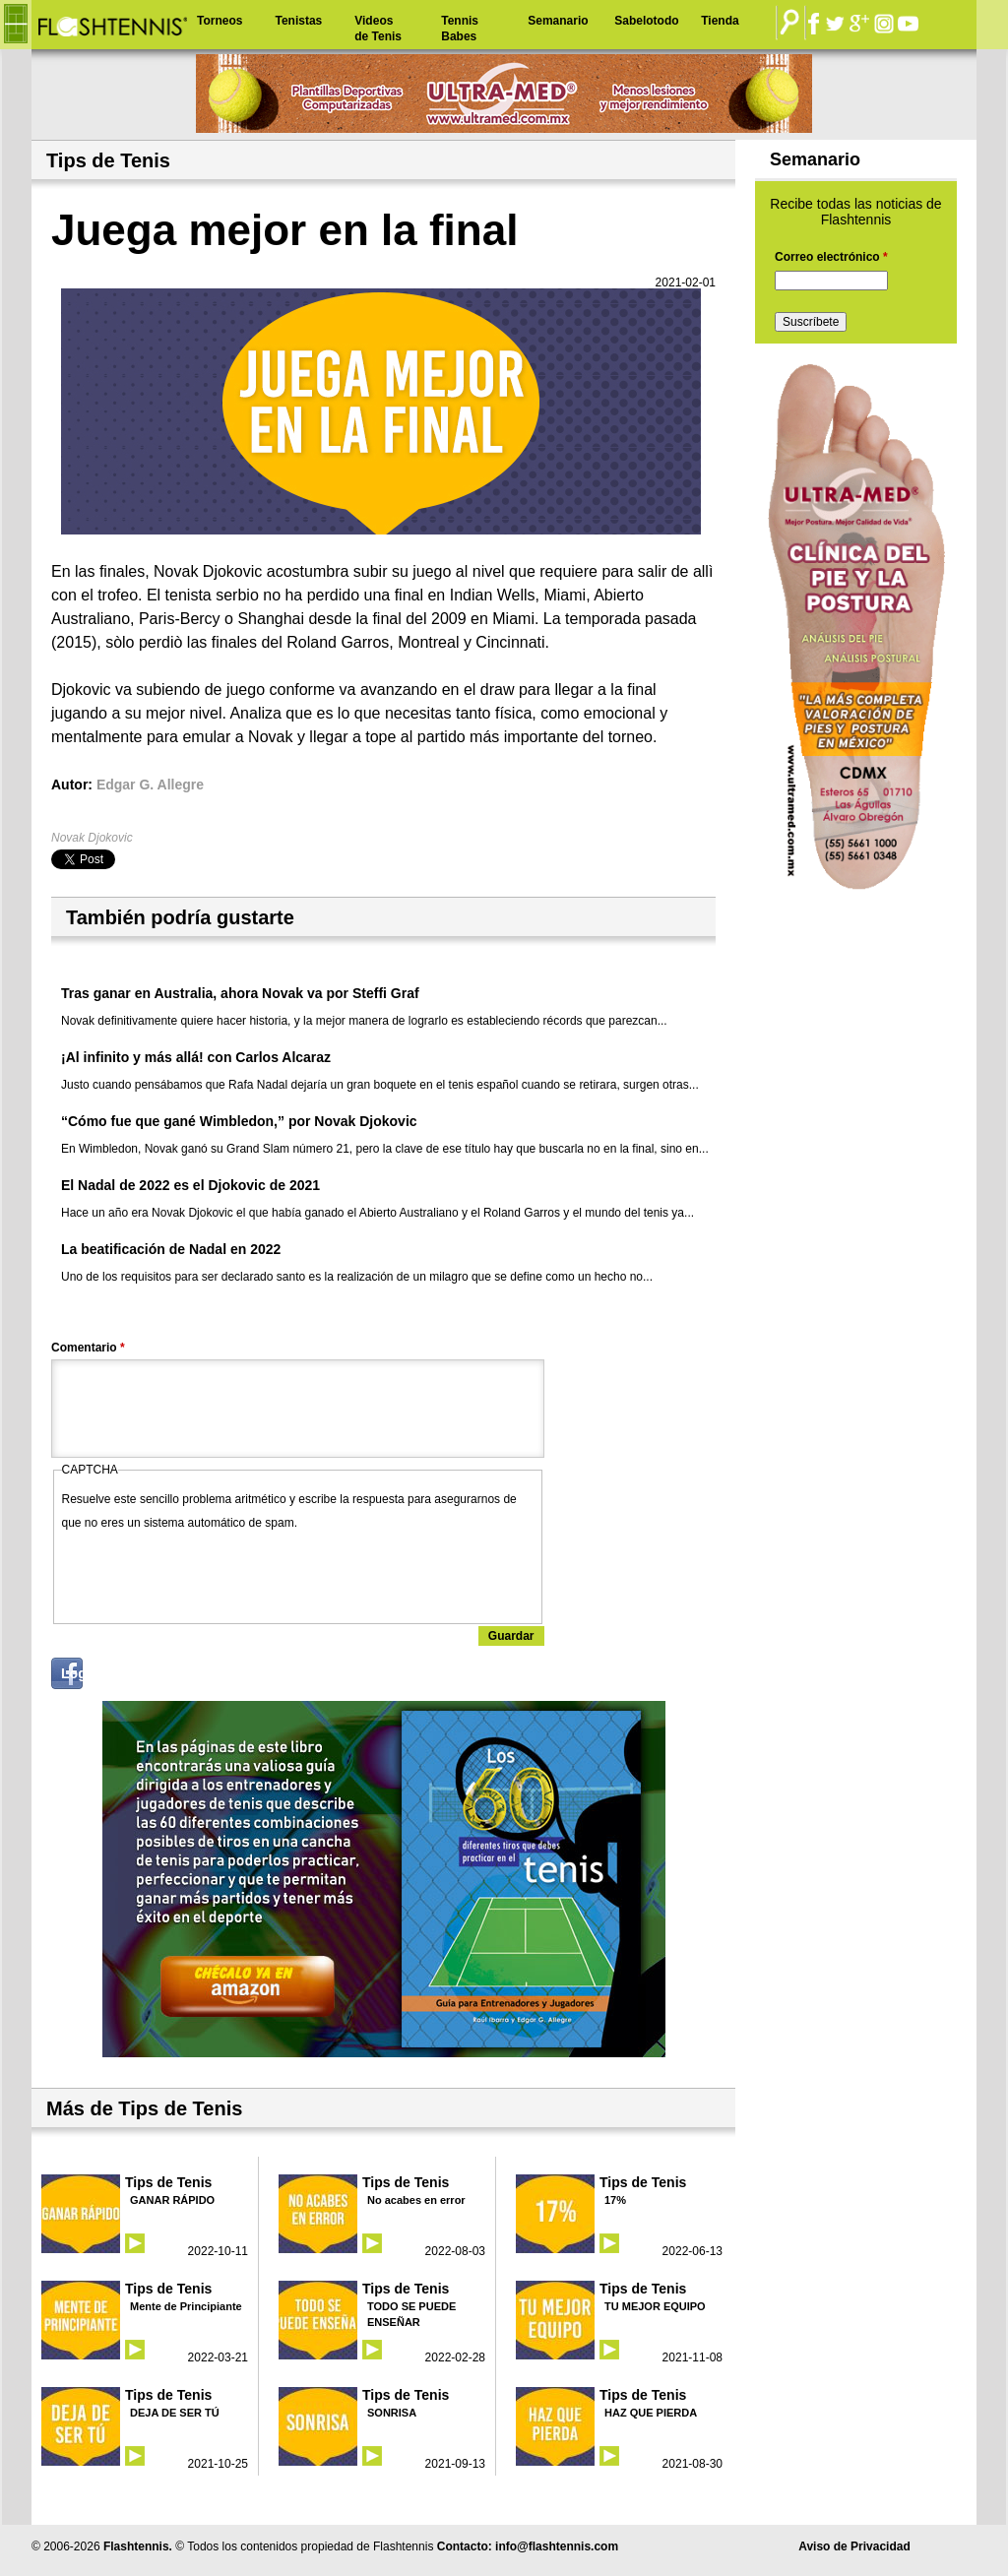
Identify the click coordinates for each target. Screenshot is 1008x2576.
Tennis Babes (459, 28)
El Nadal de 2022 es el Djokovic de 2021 (190, 1185)
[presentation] (211, 1573)
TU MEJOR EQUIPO (655, 2306)
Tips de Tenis (168, 2182)
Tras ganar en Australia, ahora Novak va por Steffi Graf (240, 993)
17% (615, 2200)
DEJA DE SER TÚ (175, 2413)
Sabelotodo (646, 21)
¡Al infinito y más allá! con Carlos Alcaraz (196, 1057)
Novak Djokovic (92, 838)
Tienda (719, 21)
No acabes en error (416, 2200)
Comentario (88, 1347)
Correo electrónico (831, 257)
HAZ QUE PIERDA (650, 2413)
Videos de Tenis (378, 28)
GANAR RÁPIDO (172, 2200)
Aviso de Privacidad (854, 2546)
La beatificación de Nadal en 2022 (171, 1249)
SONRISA (391, 2413)
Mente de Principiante (186, 2306)
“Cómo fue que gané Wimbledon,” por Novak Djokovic (239, 1121)
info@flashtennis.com (556, 2546)
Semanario (558, 21)
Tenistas (298, 21)
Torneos (219, 21)
